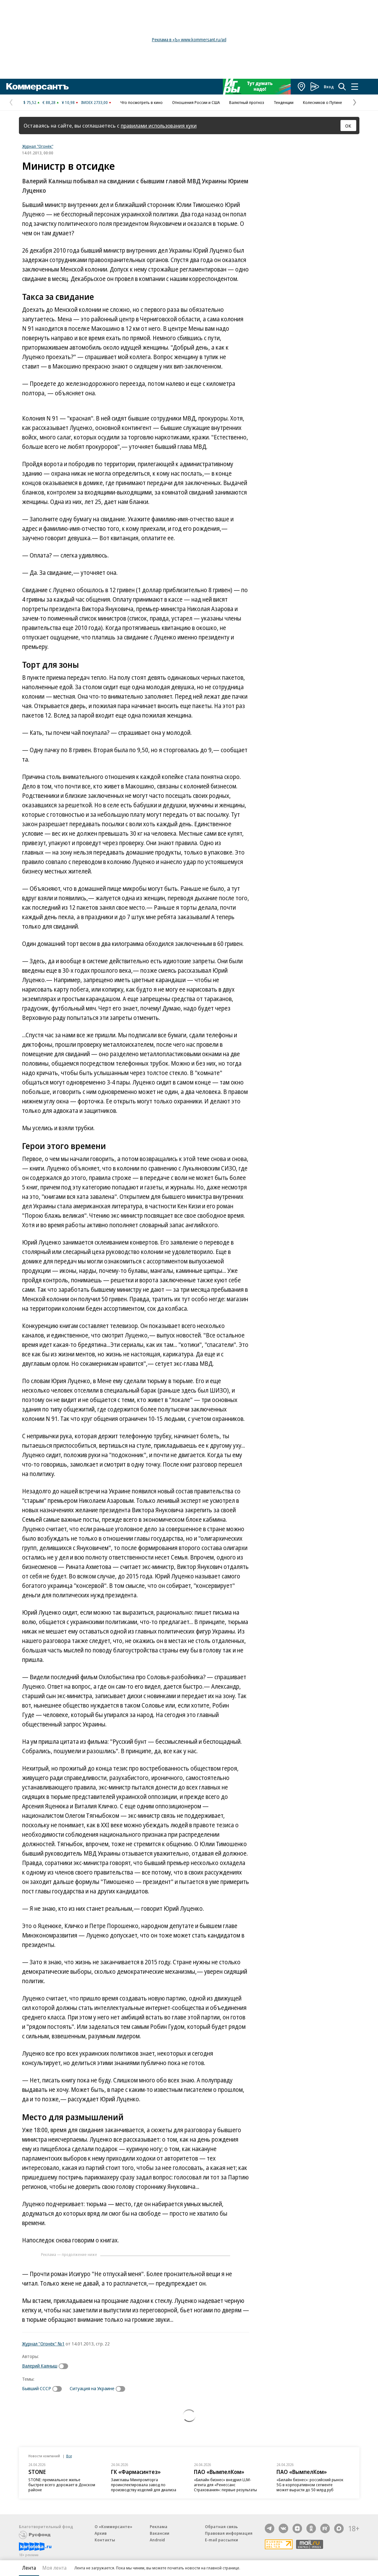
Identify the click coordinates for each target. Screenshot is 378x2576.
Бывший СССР (36, 2388)
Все (69, 2455)
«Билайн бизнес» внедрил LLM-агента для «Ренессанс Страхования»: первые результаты (225, 2485)
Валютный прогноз (246, 102)
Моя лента (54, 2567)
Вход (329, 86)
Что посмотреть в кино (141, 102)
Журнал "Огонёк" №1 (43, 2343)
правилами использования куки (159, 125)
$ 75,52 (29, 102)
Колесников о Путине (322, 102)
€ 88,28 (49, 102)
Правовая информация (229, 2533)
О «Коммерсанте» (113, 2526)
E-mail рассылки (221, 2540)
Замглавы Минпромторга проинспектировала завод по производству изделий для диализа (143, 2485)
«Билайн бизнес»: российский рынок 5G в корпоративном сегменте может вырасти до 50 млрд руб (309, 2485)
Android (157, 2540)
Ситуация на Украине (92, 2388)
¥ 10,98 (68, 102)
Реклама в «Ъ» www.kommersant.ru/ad (189, 40)
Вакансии (159, 2533)
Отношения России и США (196, 102)
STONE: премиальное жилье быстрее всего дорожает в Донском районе (61, 2485)
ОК (348, 126)
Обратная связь (221, 2526)
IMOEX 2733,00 (94, 102)
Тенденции (284, 102)
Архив (101, 2533)
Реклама (158, 2526)
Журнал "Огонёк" (37, 146)
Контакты (105, 2540)
